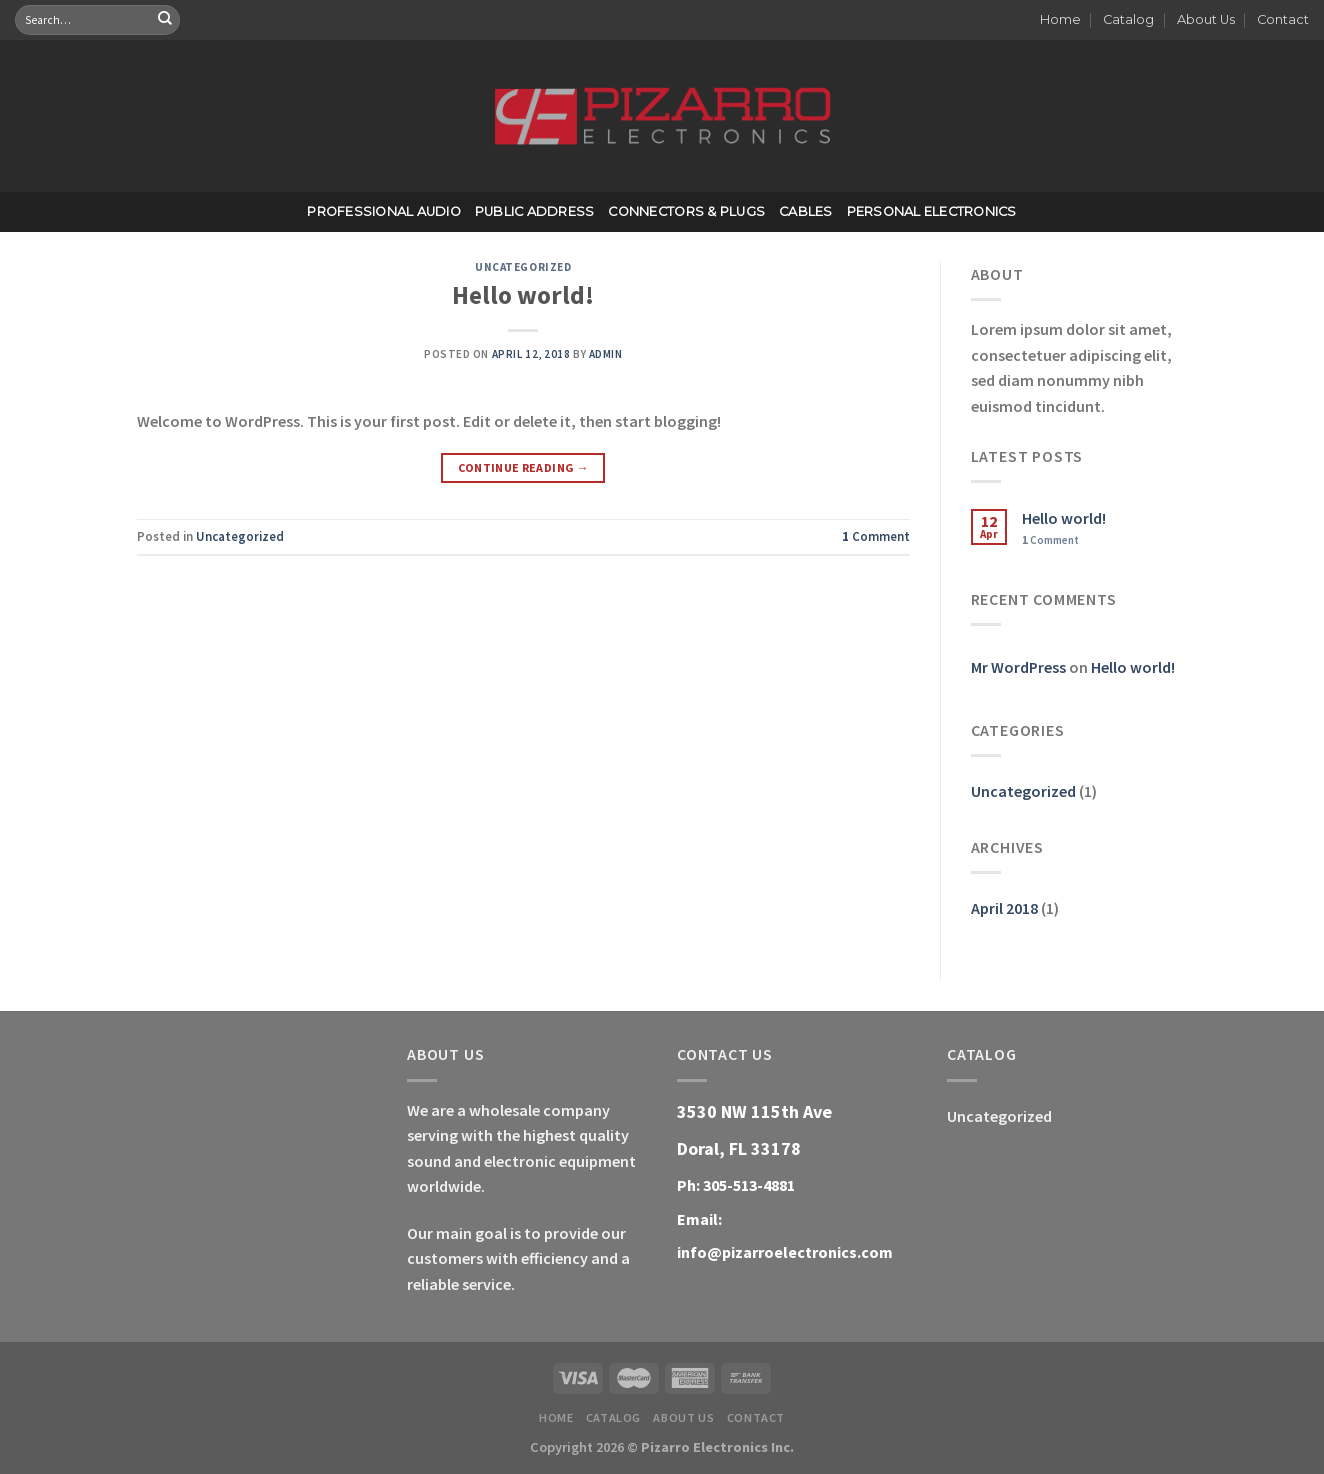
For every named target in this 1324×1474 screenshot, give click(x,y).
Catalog (1128, 19)
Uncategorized (523, 267)
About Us (1206, 19)
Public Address (535, 211)
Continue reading (524, 467)
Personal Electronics (932, 211)
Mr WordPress (1018, 667)
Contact (1283, 19)
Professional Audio (384, 211)
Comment (876, 536)
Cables (806, 211)
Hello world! (523, 295)
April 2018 (1004, 908)
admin (606, 354)
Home (1060, 19)
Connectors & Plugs (686, 211)
